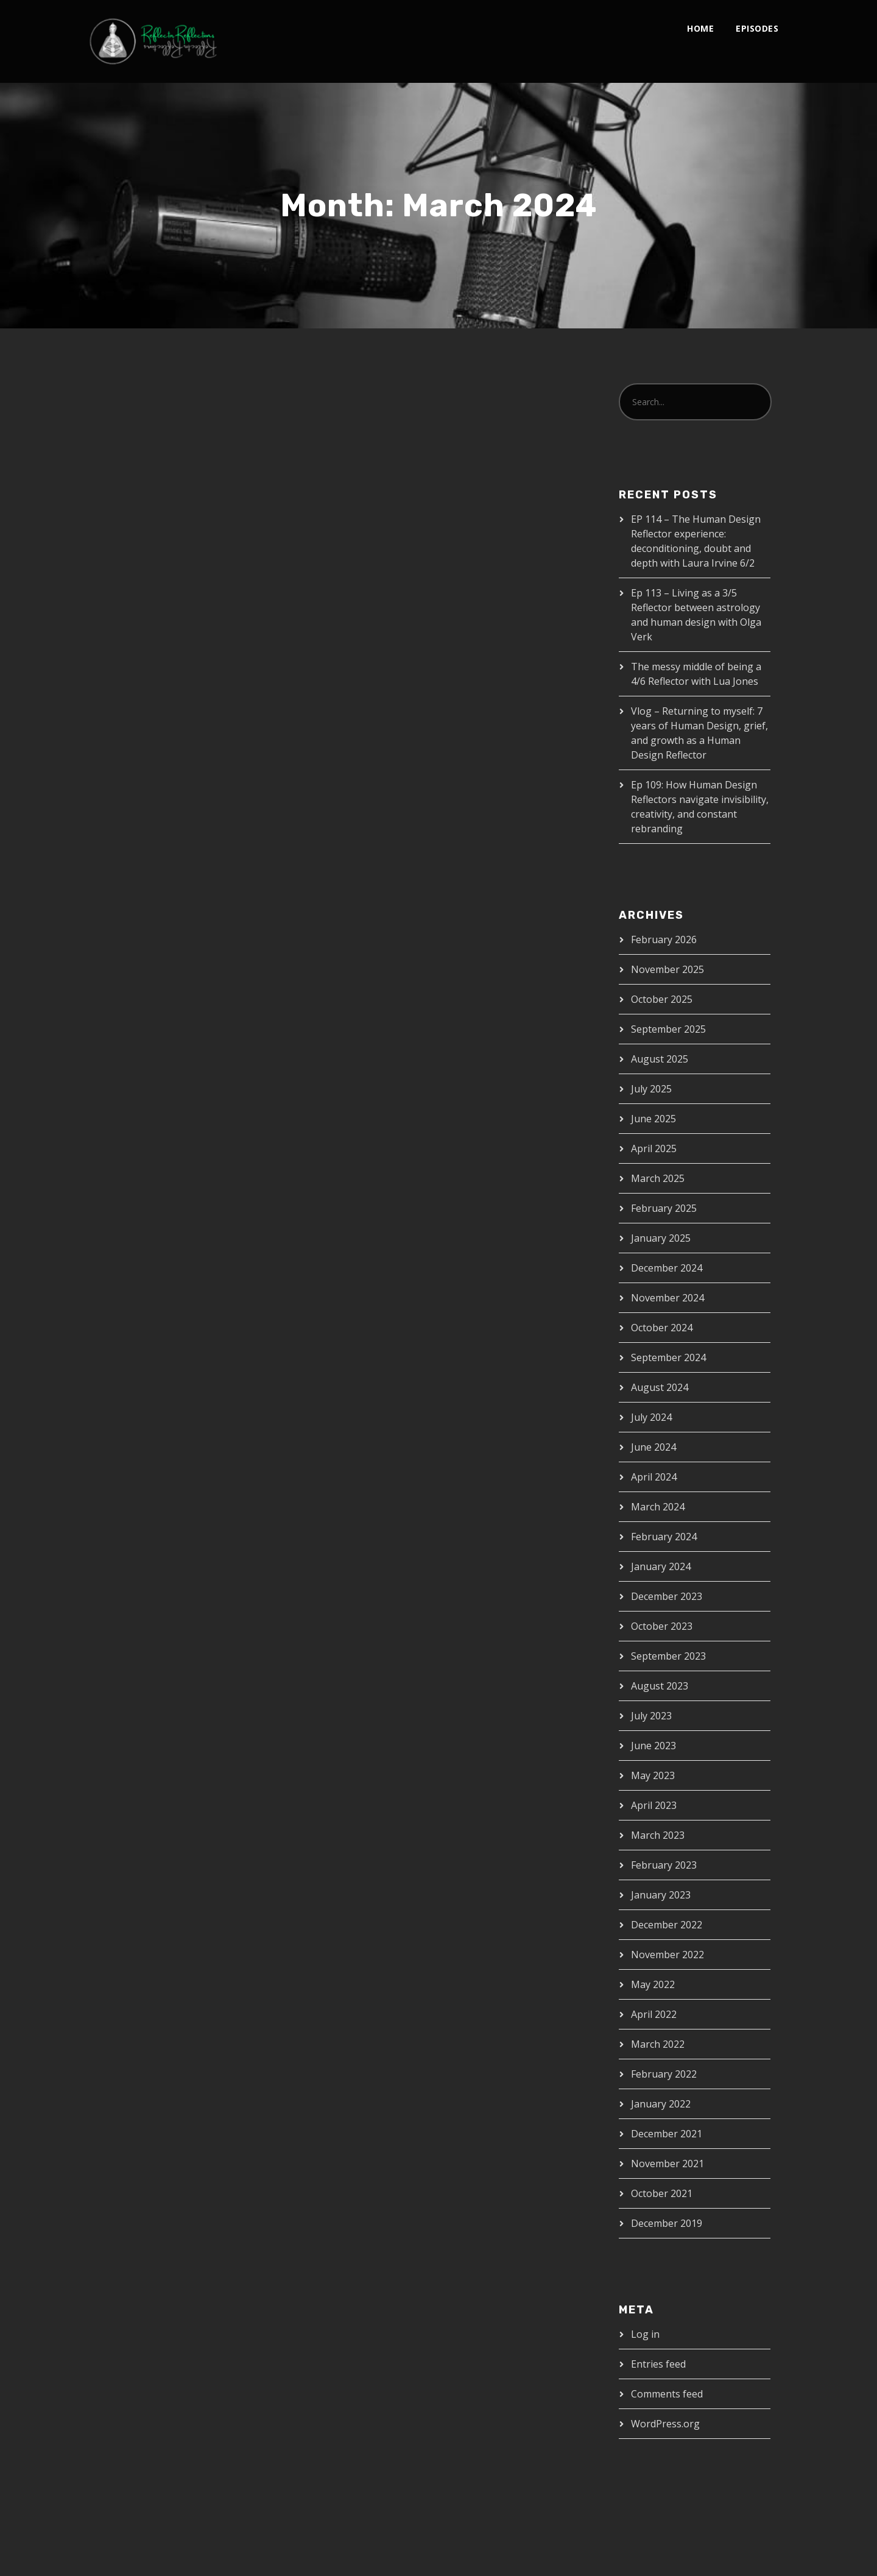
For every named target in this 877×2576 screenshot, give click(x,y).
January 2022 (661, 2104)
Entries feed (658, 2364)
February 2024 (664, 1536)
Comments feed (667, 2394)
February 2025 (664, 1208)
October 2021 (661, 2193)
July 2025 (651, 1088)
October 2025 (661, 999)
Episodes (757, 28)
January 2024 (661, 1566)
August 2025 (659, 1059)
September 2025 (668, 1029)
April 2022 (654, 2014)
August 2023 (659, 1686)
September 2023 (668, 1656)
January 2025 (661, 1238)
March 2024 (658, 1506)
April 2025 (654, 1148)
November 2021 (667, 2163)
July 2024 (651, 1417)
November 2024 (667, 1297)
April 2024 (654, 1477)
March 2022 (658, 2044)
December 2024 (666, 1268)
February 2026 (664, 939)
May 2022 (653, 1984)
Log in (645, 2334)
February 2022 (664, 2074)
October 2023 (661, 1626)
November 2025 (667, 969)
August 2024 (659, 1387)
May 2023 (653, 1775)
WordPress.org (665, 2423)
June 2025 (653, 1118)
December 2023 (666, 1596)
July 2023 (651, 1715)
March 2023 (658, 1835)
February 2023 (664, 1865)
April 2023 (654, 1805)
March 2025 (658, 1178)
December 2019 (666, 2223)
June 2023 (653, 1745)
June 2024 (653, 1447)
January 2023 (661, 1895)
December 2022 (666, 1924)
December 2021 (666, 2133)
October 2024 (661, 1327)
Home (700, 28)
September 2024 (668, 1357)
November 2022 (667, 1954)
